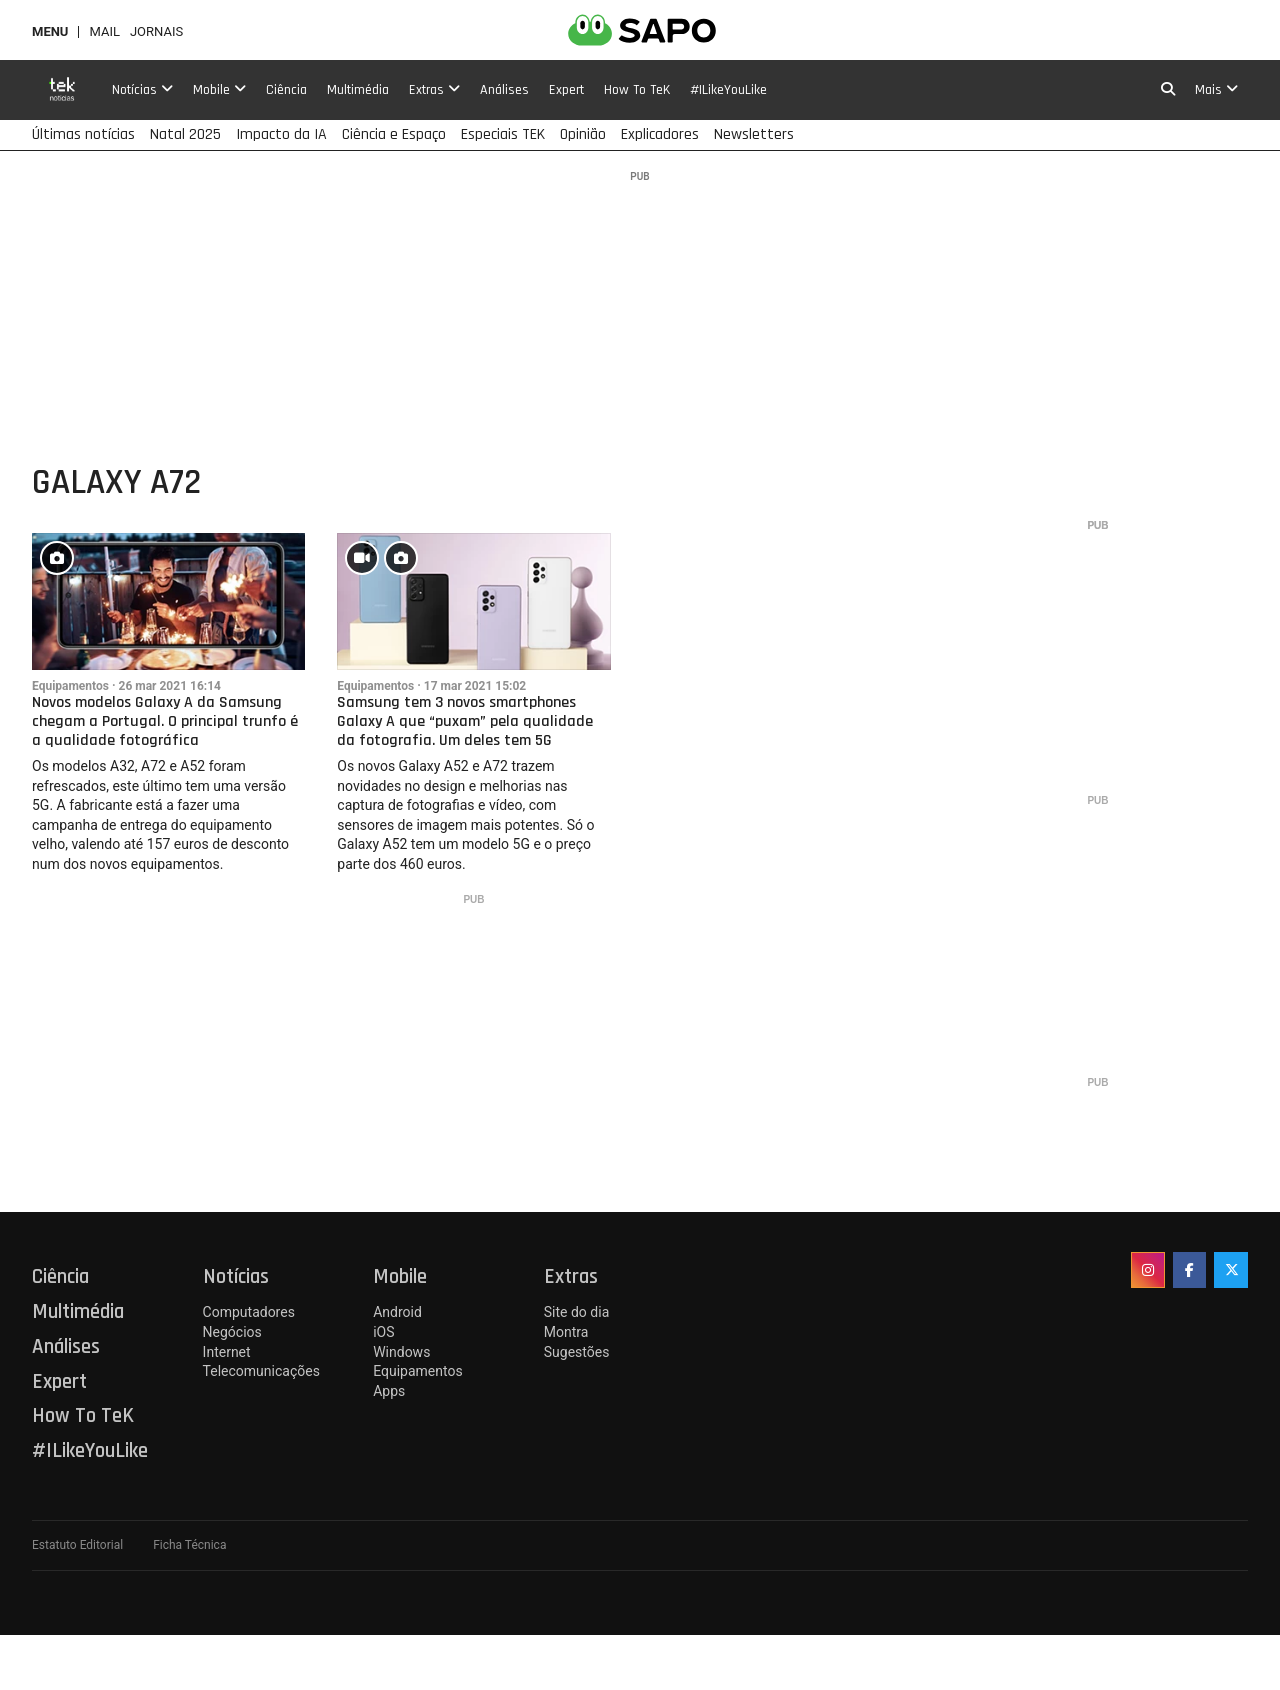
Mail (104, 31)
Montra (566, 1332)
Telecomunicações (261, 1371)
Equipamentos (70, 686)
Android (397, 1312)
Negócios (232, 1332)
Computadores (249, 1312)
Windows (401, 1352)
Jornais (156, 31)
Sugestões (577, 1352)
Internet (227, 1352)
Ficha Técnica (189, 1545)
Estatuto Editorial (77, 1545)
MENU (50, 31)
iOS (383, 1332)
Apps (389, 1391)
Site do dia (576, 1312)
